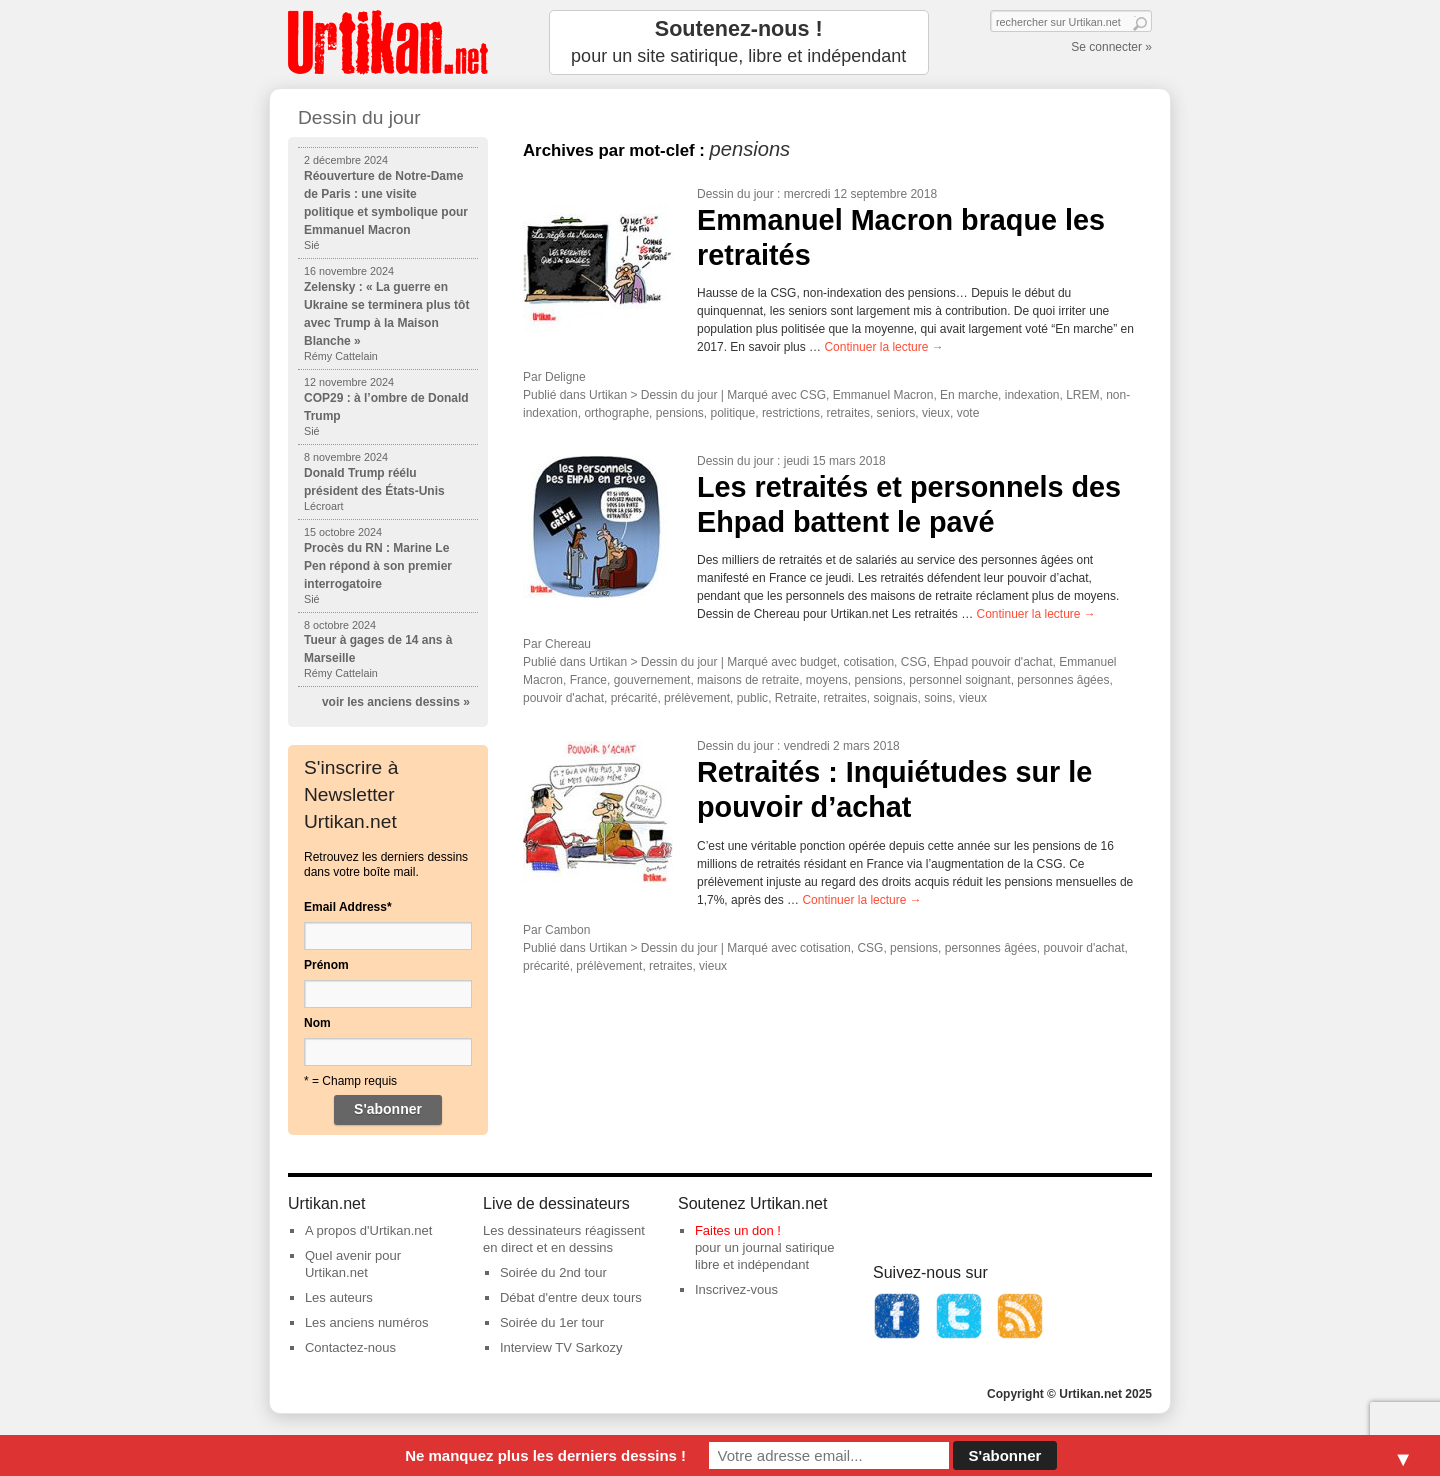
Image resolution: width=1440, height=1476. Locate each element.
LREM (1082, 395)
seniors (896, 413)
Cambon (567, 930)
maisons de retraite (748, 680)
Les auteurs (339, 1297)
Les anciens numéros (367, 1322)
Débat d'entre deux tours (571, 1297)
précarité (634, 698)
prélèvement (697, 698)
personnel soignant (959, 680)
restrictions (791, 413)
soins (938, 698)
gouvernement (652, 680)
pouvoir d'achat (563, 698)
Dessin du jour (735, 194)
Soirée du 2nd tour (553, 1272)
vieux (936, 413)
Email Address (348, 907)
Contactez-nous (350, 1347)
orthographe (616, 413)
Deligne (565, 377)
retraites (848, 413)
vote (968, 413)
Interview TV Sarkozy (561, 1347)
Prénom (326, 965)
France (588, 680)
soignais (896, 698)
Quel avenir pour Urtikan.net (353, 1264)
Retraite (796, 698)
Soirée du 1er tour (552, 1322)
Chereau (568, 644)
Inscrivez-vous (736, 1289)
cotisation (868, 662)
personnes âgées (1063, 680)
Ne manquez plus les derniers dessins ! (545, 1455)
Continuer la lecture (883, 347)
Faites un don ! (738, 1230)
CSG (813, 395)
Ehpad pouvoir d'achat (992, 662)
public (752, 698)
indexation (1032, 395)
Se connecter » (1111, 47)
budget (818, 662)
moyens (827, 680)
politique (733, 413)
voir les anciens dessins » (396, 702)
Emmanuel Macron (883, 395)
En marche (969, 395)
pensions (680, 413)
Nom (317, 1023)
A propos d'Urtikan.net (369, 1230)
